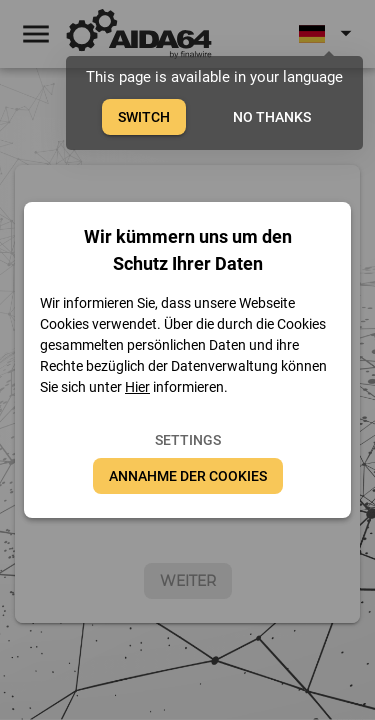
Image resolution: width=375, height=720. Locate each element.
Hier (137, 387)
